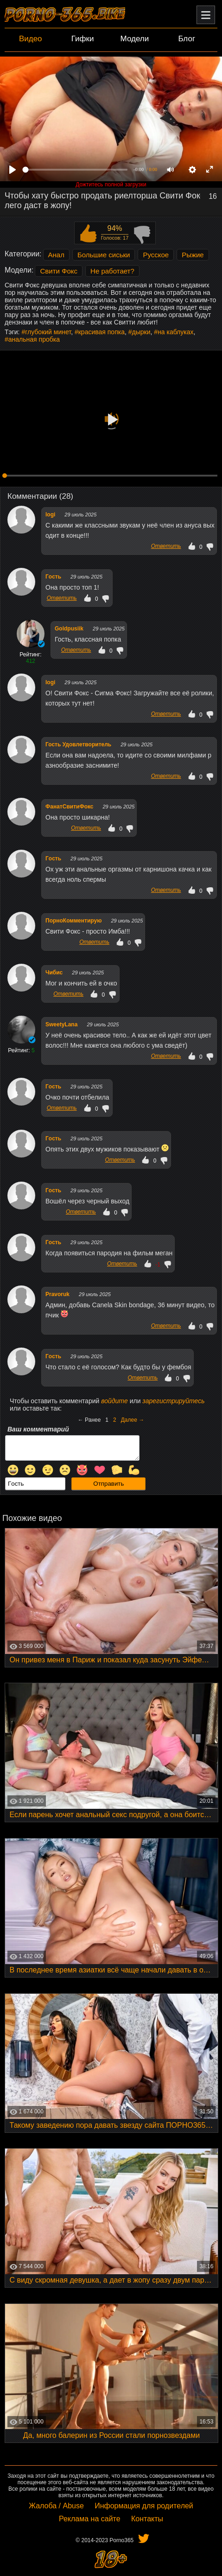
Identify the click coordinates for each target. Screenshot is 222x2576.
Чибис (54, 972)
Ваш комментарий (38, 1429)
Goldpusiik (69, 628)
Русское (156, 255)
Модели (135, 38)
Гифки (82, 38)
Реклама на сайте (90, 2519)
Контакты (147, 2519)
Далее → (132, 1420)
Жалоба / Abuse (56, 2506)
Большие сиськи (103, 255)
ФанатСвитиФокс (69, 806)
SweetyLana (61, 1024)
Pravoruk (57, 1294)
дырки (141, 332)
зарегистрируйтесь (173, 1401)
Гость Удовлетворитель (78, 744)
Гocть (53, 576)
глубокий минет (48, 332)
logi (50, 514)
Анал (56, 255)
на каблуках (175, 332)
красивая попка (101, 332)
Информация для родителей (144, 2506)
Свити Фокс (58, 271)
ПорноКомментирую (73, 920)
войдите (114, 1401)
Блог (186, 38)
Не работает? (112, 271)
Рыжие (193, 255)
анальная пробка (34, 339)
